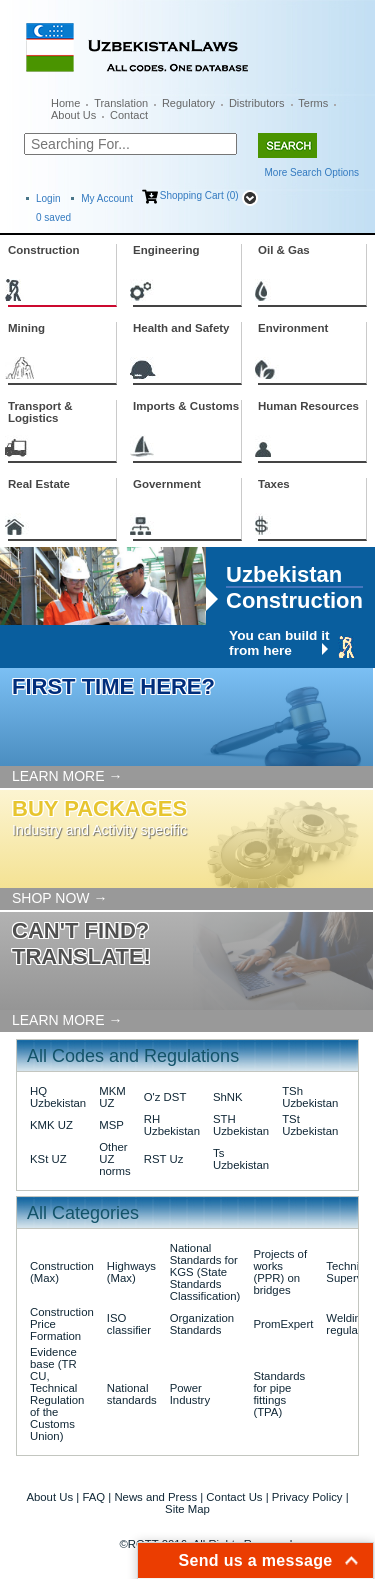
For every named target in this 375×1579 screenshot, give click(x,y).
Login (48, 198)
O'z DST (165, 1097)
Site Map (187, 1509)
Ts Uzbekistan (241, 1159)
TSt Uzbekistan (310, 1125)
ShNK (228, 1097)
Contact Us (234, 1497)
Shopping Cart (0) (199, 195)
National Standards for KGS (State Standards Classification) (205, 1272)
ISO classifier (129, 1324)
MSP (111, 1125)
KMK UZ (51, 1125)
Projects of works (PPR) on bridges (280, 1272)
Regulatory (188, 103)
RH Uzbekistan (172, 1125)
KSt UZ (48, 1159)
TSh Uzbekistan (310, 1097)
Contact (129, 115)
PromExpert (283, 1324)
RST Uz (164, 1159)
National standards (132, 1394)
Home (65, 103)
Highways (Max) (131, 1272)
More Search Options (312, 172)
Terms (313, 103)
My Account (107, 198)
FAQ (93, 1497)
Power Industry (190, 1394)
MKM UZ (112, 1097)
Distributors (257, 103)
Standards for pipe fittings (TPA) (279, 1394)
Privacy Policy (307, 1497)
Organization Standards (202, 1324)
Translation (121, 103)
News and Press (155, 1497)
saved (53, 217)
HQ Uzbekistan (58, 1097)
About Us (73, 115)
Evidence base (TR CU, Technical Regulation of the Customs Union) (57, 1394)
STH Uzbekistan (241, 1125)
